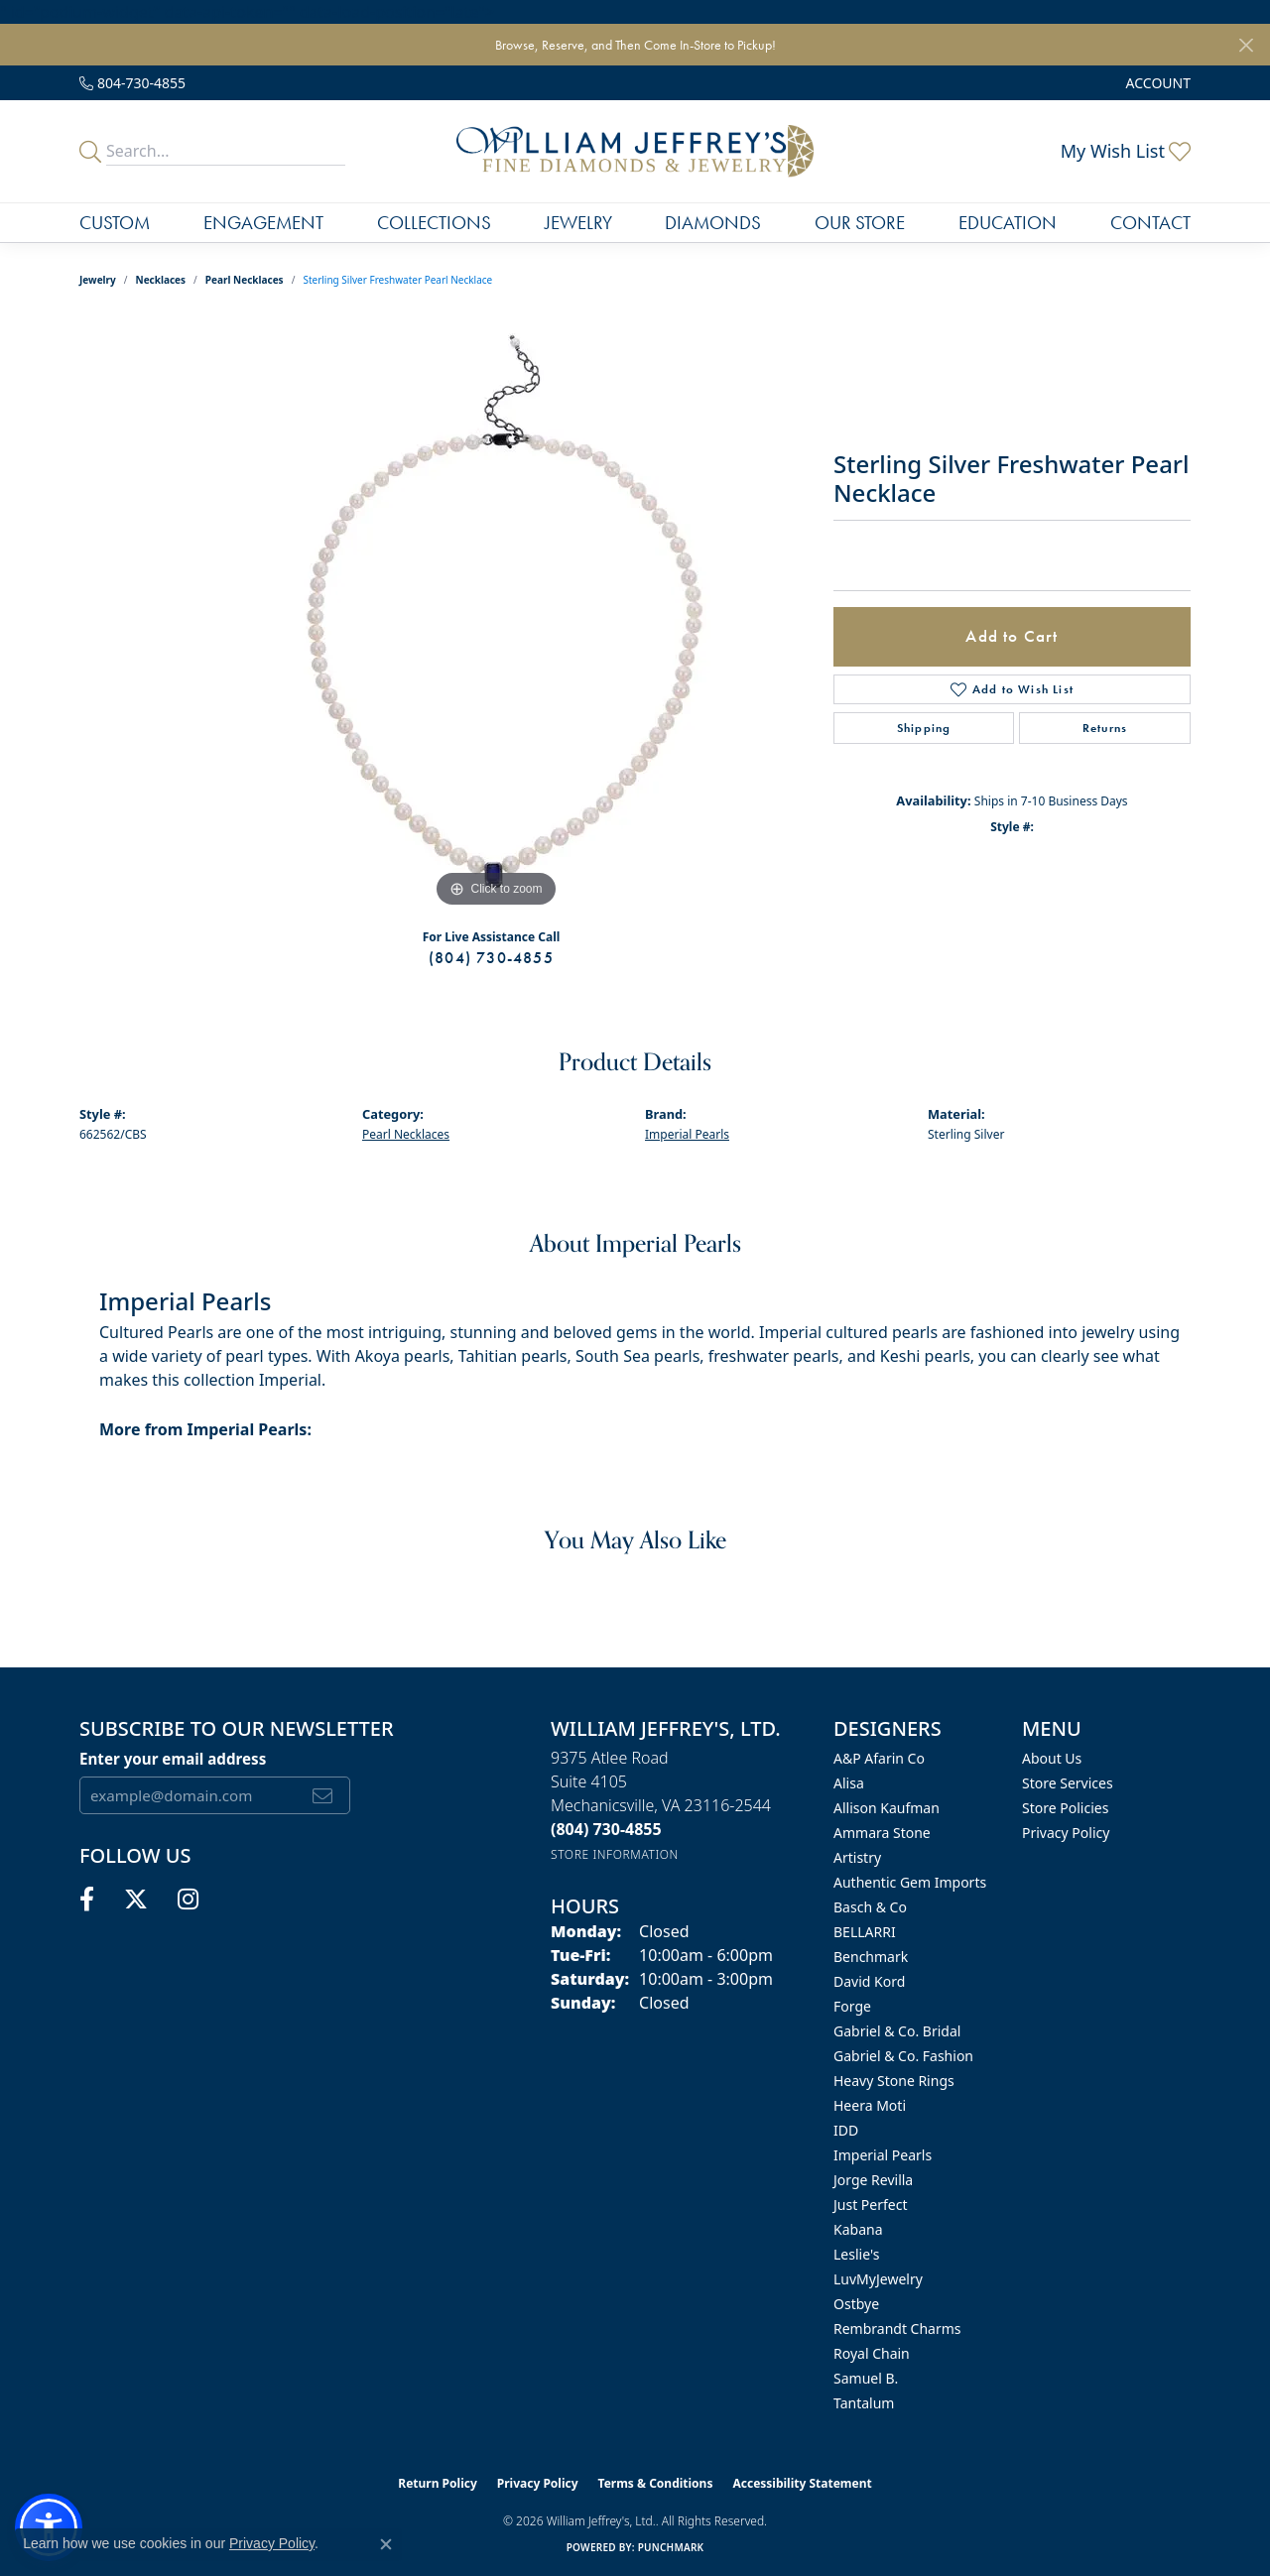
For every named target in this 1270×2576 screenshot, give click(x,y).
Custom (114, 222)
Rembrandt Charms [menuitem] (897, 2328)
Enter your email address (172, 1759)
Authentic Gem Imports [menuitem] (909, 1882)
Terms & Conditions (655, 2483)
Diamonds (713, 222)
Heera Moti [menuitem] (869, 2105)
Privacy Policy (1065, 1832)
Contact (1150, 222)
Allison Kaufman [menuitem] (886, 1807)
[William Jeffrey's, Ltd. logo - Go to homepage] (635, 150)
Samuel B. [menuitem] (865, 2378)
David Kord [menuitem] (869, 1981)
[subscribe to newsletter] (323, 1795)
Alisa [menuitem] (848, 1783)
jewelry (97, 280)
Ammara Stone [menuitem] (882, 1832)
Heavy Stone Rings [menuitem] (893, 2080)
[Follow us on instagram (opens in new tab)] (188, 1899)
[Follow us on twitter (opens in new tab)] (136, 1899)
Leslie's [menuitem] (856, 2254)
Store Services (1067, 1783)
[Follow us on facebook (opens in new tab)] (86, 1899)
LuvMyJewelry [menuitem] (878, 2278)
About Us (1051, 1758)
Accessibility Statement (801, 2483)
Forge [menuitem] (852, 2006)
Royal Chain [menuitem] (871, 2353)
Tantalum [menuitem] (863, 2402)
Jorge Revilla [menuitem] (873, 2179)
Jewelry (578, 222)
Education (1007, 222)
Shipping (924, 728)
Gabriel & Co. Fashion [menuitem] (903, 2055)
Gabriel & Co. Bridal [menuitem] (896, 2031)
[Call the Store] (606, 1829)
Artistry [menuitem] (857, 1857)
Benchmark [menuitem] (870, 1956)
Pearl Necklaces (244, 280)
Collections (434, 222)
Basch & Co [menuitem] (870, 1907)
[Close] (1245, 45)
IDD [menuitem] (845, 2130)
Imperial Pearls (687, 1134)
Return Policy (437, 2483)
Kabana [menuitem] (858, 2229)
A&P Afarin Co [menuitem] (879, 1758)
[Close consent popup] (386, 2544)
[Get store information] (615, 1854)
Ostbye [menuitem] (856, 2303)
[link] (132, 82)
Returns (1104, 728)
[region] (496, 615)
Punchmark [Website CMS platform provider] (671, 2547)
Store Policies (1065, 1807)
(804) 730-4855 (491, 957)
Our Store (860, 222)
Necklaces (161, 280)
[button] (1156, 82)
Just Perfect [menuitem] (870, 2204)
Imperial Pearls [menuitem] (882, 2155)
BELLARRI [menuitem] (864, 1931)
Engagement (263, 222)
